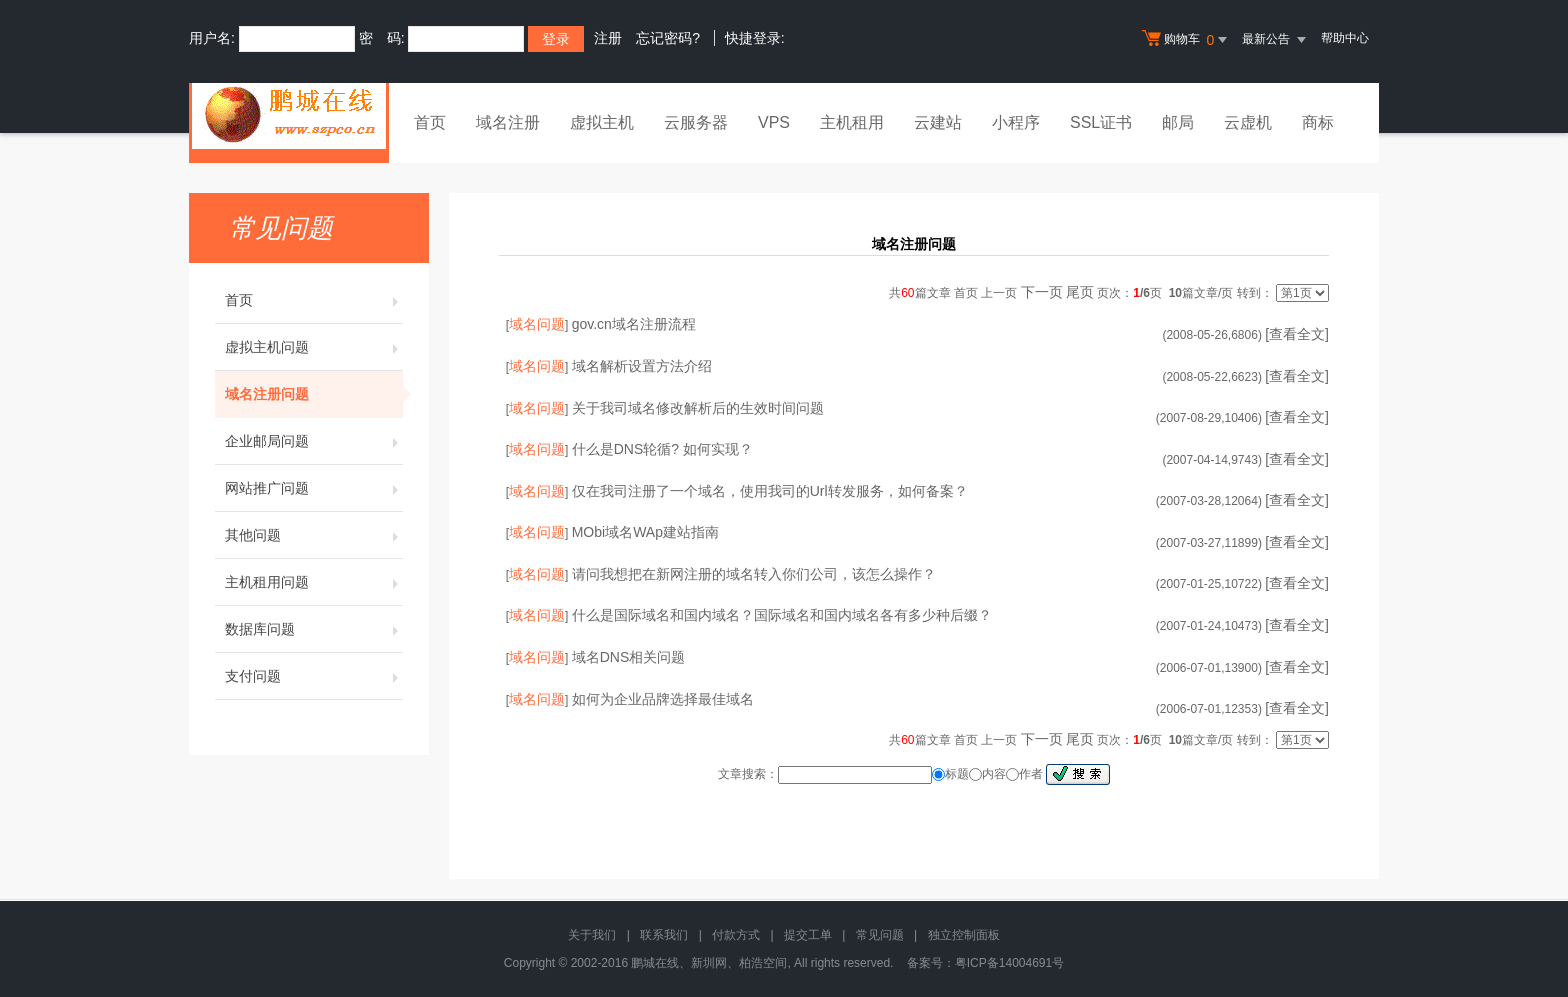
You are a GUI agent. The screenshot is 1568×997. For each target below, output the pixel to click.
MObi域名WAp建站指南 (645, 532)
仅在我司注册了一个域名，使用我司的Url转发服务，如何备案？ (770, 491)
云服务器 (696, 122)
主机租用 (852, 122)
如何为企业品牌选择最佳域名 (663, 699)
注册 (608, 38)
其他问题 (314, 535)
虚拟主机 (602, 122)
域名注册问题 (314, 394)
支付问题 (314, 676)
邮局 (1178, 122)
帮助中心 (1345, 38)
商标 (1318, 122)
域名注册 (508, 122)
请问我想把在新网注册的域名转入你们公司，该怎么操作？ (754, 574)
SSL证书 (1101, 122)
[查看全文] (1297, 334)
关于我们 (592, 935)
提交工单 (808, 935)
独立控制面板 (964, 935)
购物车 (1187, 40)
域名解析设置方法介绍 (642, 366)
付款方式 (736, 935)
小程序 (1016, 122)
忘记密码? (668, 38)
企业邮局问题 (314, 441)
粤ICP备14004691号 (1009, 963)
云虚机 (1248, 122)
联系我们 (664, 935)
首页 (430, 122)
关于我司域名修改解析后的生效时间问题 (698, 408)
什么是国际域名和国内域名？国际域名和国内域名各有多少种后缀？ (782, 615)
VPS (774, 122)
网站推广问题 (314, 488)
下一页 (1042, 292)
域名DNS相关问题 (629, 657)
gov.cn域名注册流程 (634, 324)
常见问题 (880, 935)
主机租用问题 (314, 582)
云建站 (938, 122)
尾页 (1080, 292)
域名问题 (537, 324)
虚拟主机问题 (314, 347)
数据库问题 (314, 629)
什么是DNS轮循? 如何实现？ (662, 449)
